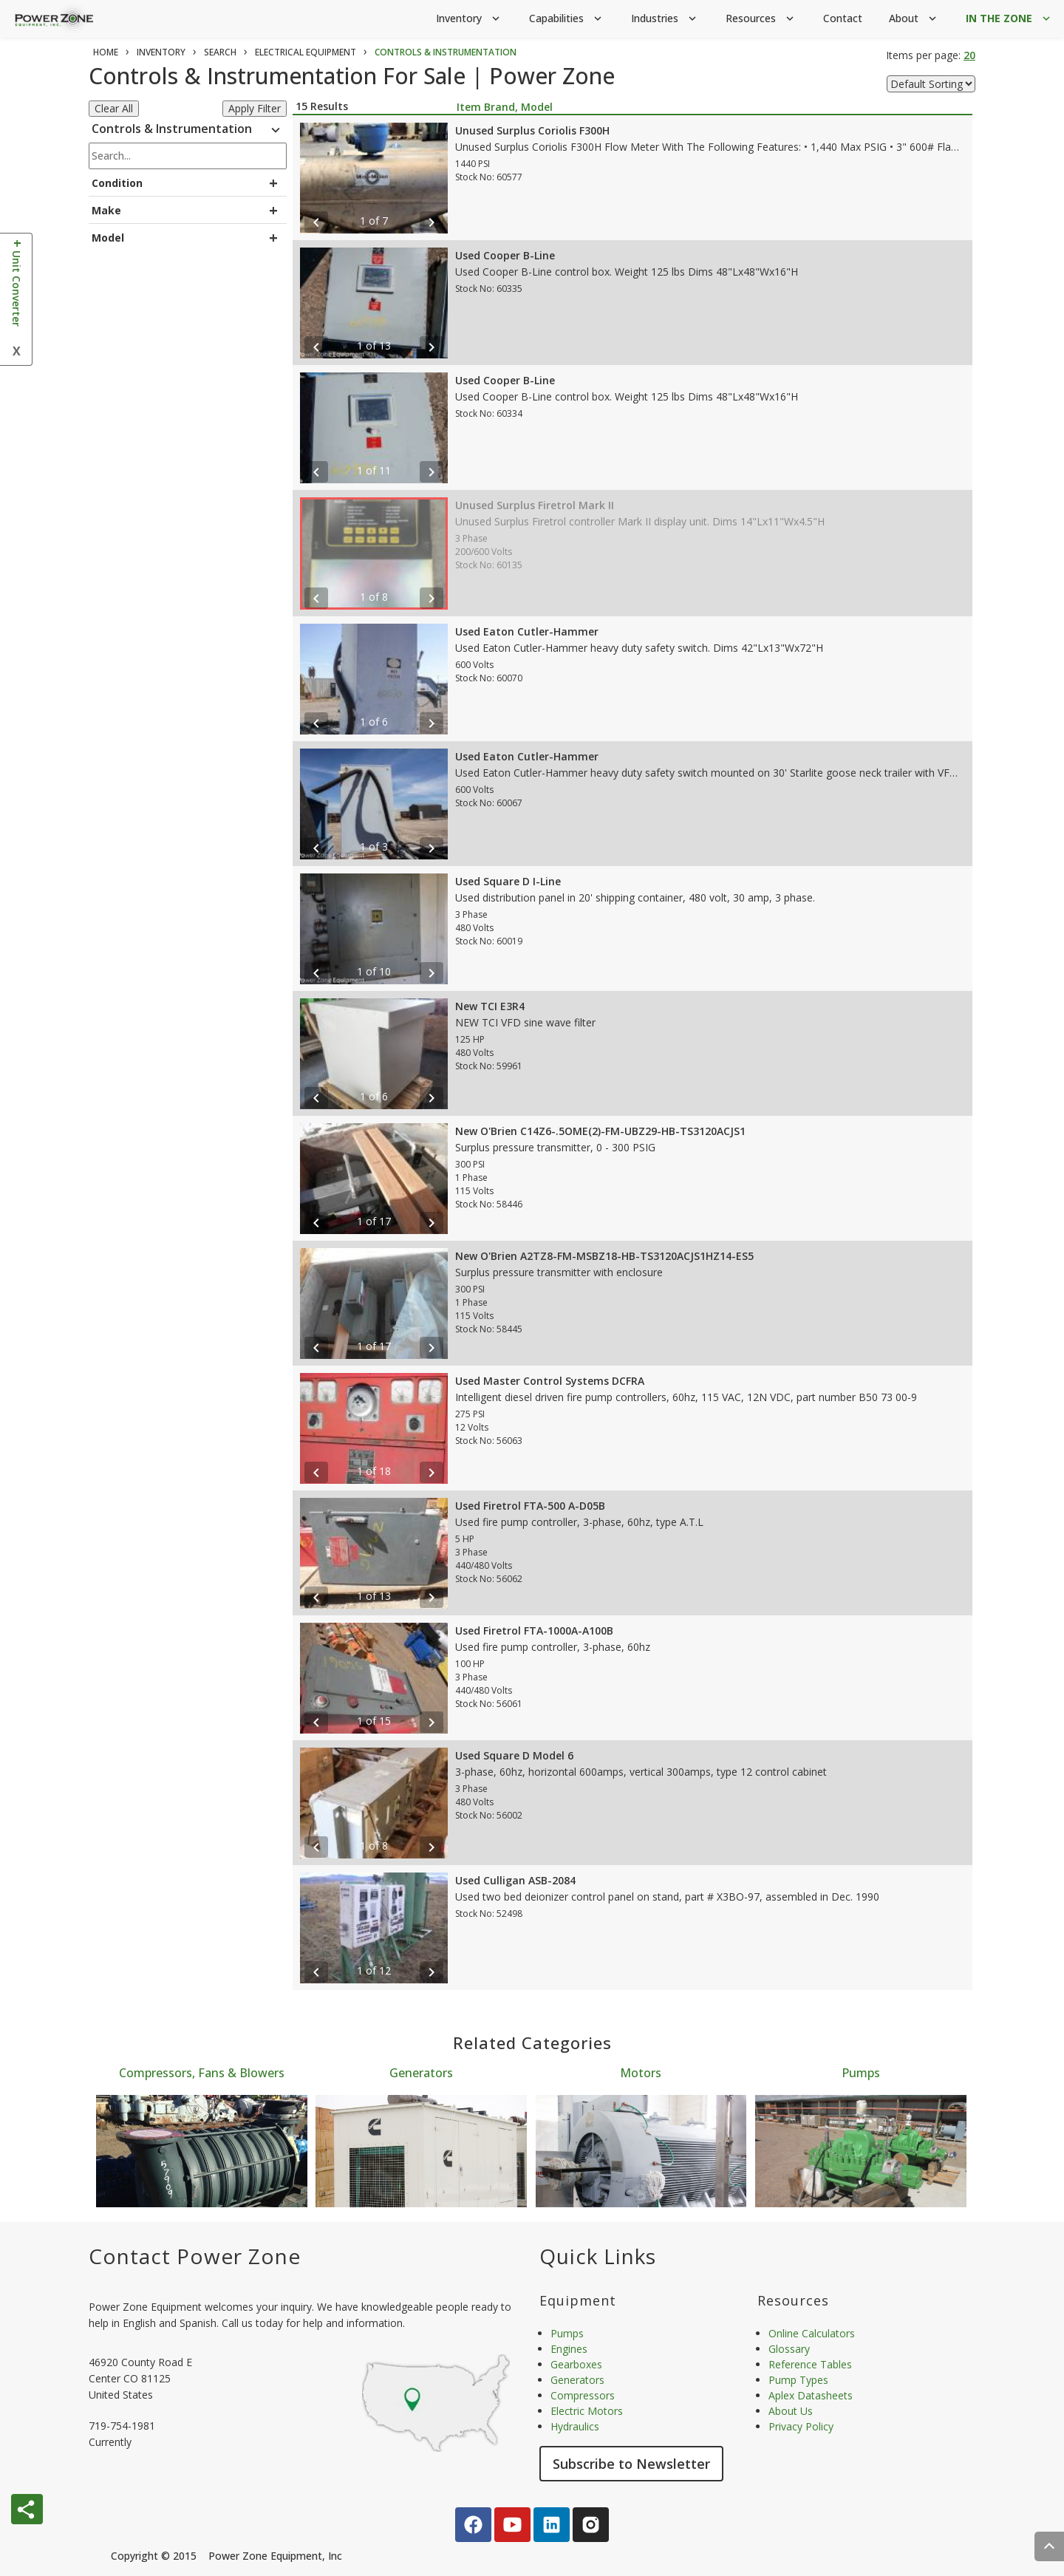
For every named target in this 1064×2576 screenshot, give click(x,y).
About (914, 19)
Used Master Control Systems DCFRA (549, 1381)
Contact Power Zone (195, 2256)
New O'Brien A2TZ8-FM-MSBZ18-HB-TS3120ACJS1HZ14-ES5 (604, 1256)
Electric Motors (586, 2411)
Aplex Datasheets (810, 2395)
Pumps (861, 2073)
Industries (665, 19)
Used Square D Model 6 (514, 1755)
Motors (640, 2073)
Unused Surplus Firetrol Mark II (534, 505)
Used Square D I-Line (508, 881)
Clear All (114, 108)
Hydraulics (574, 2426)
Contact (842, 18)
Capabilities (566, 19)
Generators (421, 2073)
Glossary (789, 2349)
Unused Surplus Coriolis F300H (532, 130)
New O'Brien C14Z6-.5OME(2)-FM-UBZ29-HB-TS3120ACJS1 (600, 1131)
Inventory (469, 19)
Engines (568, 2349)
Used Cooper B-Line (505, 255)
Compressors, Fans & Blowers (201, 2073)
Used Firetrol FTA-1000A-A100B (534, 1630)
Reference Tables (810, 2364)
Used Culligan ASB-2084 (515, 1880)
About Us (790, 2411)
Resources (761, 19)
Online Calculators (811, 2333)
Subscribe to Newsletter (631, 2464)
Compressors (582, 2395)
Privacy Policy (800, 2426)
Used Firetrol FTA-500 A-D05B (530, 1506)
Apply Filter (254, 108)
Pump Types (798, 2380)
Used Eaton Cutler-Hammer (526, 631)
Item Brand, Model (505, 107)
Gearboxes (576, 2364)
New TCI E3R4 (490, 1006)
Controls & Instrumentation (188, 131)
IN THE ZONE (1009, 19)
